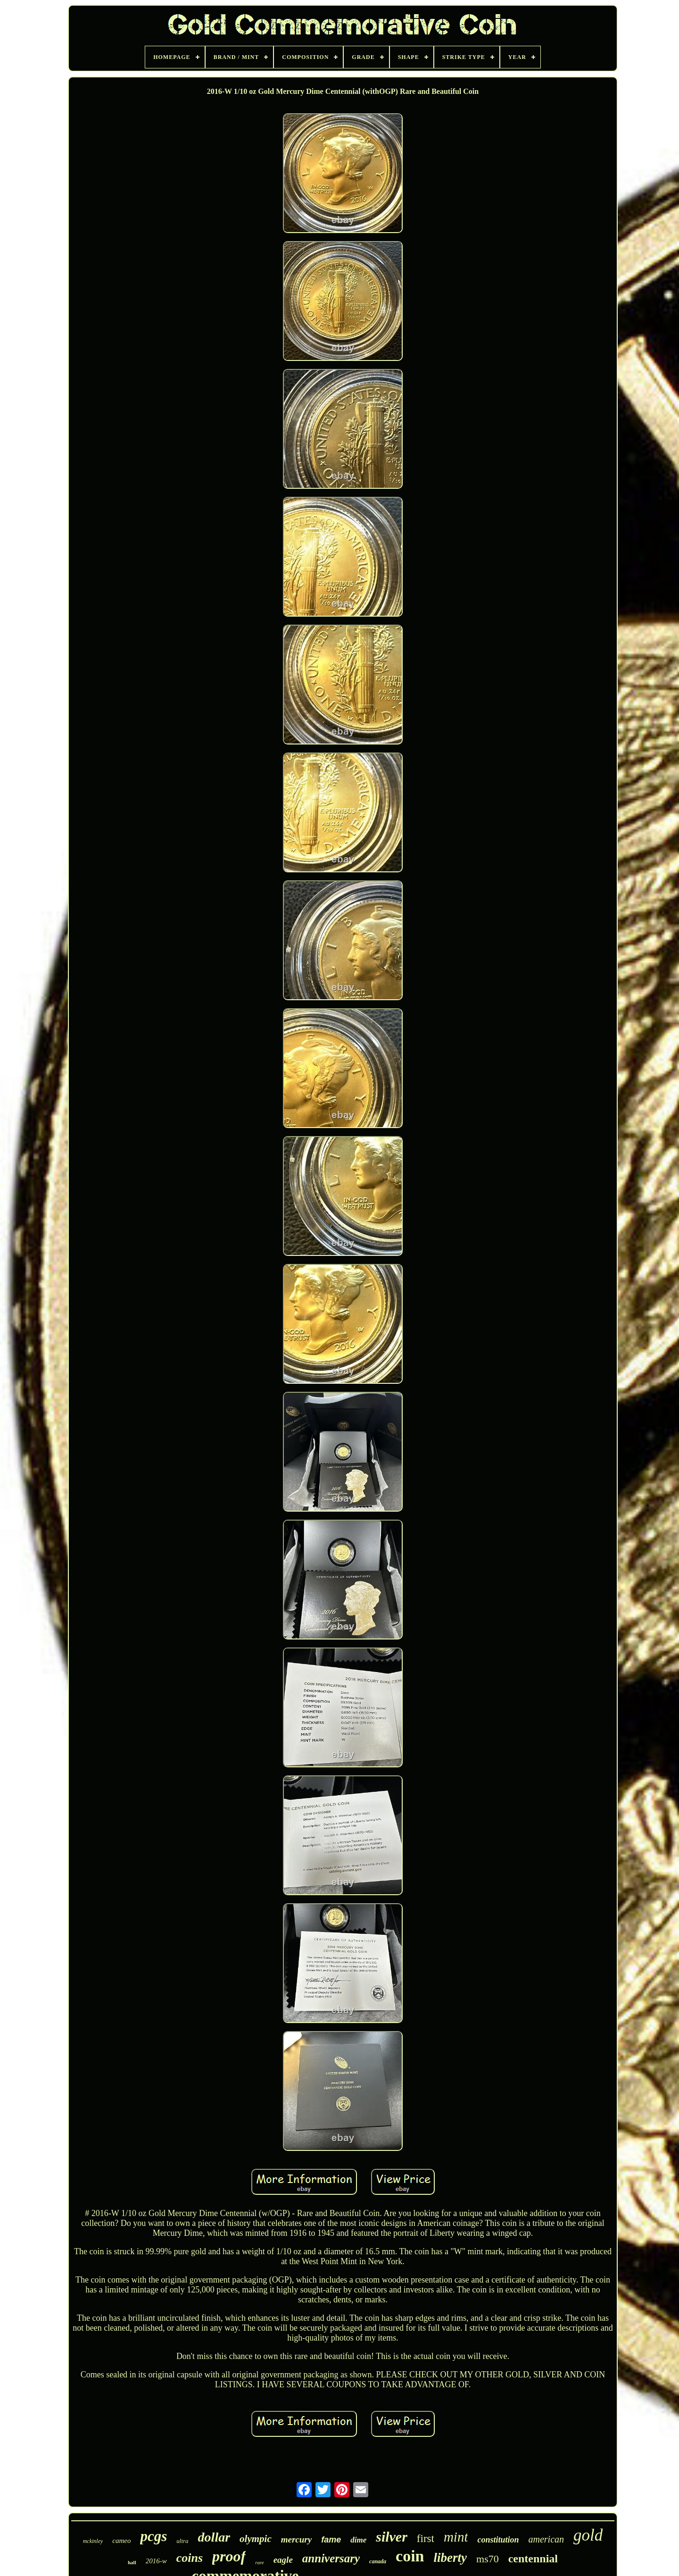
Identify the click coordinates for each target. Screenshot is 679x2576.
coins (189, 2558)
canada (377, 2561)
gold (588, 2535)
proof (229, 2556)
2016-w (156, 2561)
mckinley (93, 2541)
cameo (121, 2540)
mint (456, 2536)
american (546, 2539)
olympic (256, 2538)
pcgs (153, 2536)
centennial (533, 2558)
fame (331, 2539)
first (425, 2538)
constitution (498, 2539)
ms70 (487, 2559)
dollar (214, 2537)
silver (391, 2536)
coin (410, 2556)
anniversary (331, 2558)
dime (358, 2539)
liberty (450, 2558)
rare (259, 2562)
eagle (283, 2560)
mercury (296, 2539)
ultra (182, 2540)
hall (132, 2562)
